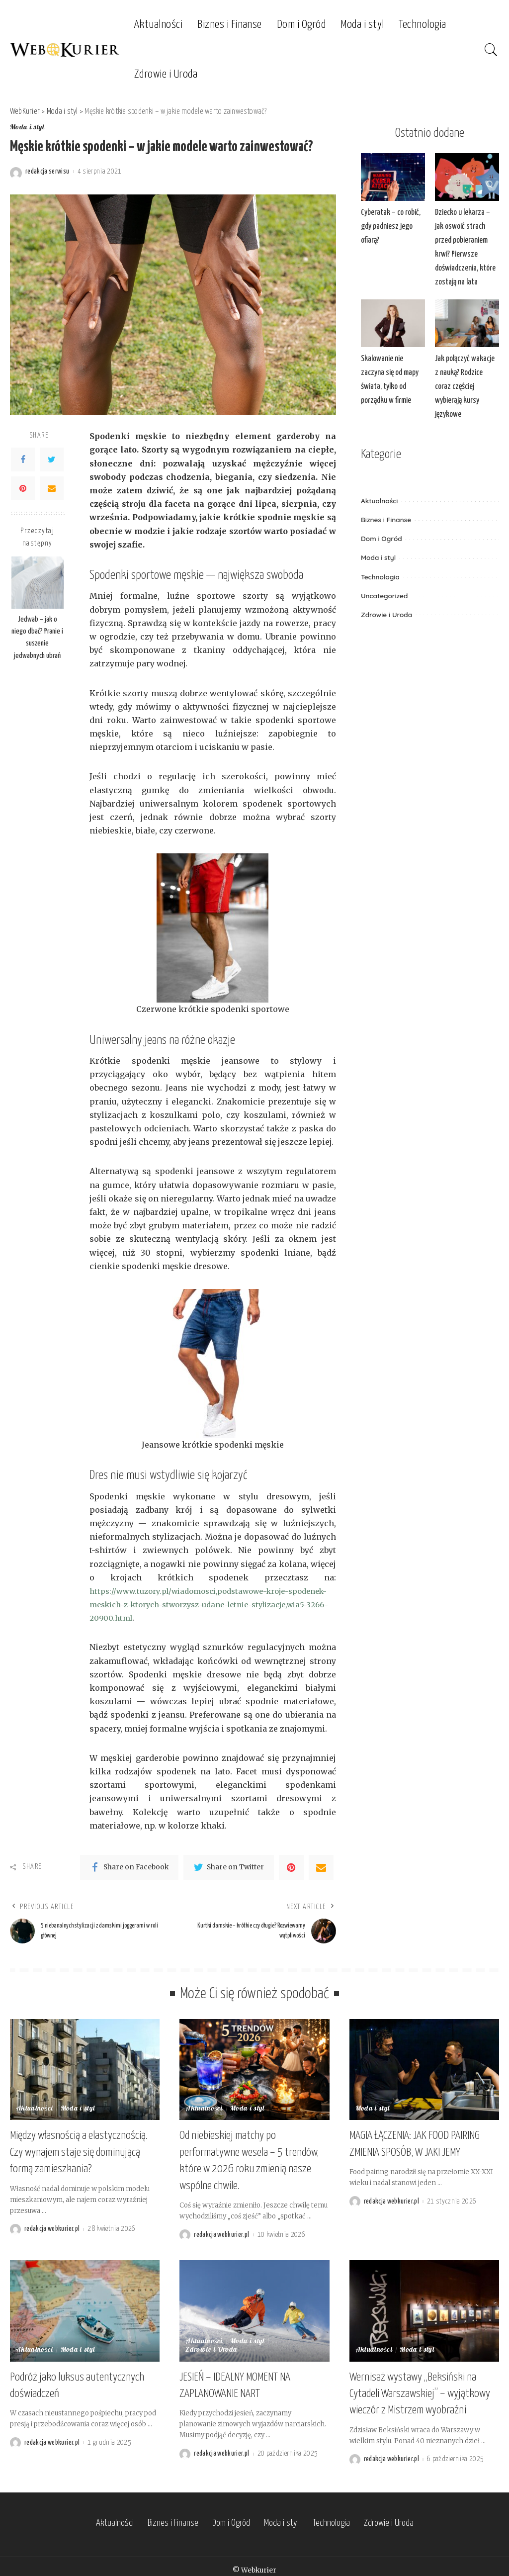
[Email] (52, 488)
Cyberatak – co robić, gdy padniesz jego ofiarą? (389, 226)
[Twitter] (52, 459)
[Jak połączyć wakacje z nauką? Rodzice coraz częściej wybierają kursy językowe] (467, 320)
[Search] (491, 49)
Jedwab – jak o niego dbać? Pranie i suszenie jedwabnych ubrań (37, 637)
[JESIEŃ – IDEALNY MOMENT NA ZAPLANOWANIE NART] (254, 2308)
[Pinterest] (23, 488)
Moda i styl (27, 128)
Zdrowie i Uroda (386, 596)
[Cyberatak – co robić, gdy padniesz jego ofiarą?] (393, 177)
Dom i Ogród (381, 520)
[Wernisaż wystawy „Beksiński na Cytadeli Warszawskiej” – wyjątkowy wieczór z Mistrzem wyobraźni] (424, 2308)
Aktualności (379, 482)
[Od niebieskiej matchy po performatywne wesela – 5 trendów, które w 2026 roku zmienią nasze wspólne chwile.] (254, 2074)
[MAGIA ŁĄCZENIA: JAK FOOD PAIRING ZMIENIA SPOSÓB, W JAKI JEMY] (424, 2074)
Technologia (380, 558)
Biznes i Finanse (386, 501)
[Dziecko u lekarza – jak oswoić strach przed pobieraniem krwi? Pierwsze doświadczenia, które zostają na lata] (467, 177)
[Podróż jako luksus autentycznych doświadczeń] (85, 2308)
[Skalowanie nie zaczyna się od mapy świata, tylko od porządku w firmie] (393, 320)
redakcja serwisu (47, 171)
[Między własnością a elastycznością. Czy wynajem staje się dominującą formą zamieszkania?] (85, 2074)
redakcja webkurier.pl (52, 2228)
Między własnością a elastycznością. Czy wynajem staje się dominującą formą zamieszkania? (79, 2154)
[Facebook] (23, 459)
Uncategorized (384, 577)
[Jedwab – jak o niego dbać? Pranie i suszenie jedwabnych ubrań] (37, 582)
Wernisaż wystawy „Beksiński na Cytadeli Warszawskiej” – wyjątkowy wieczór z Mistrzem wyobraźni (419, 2388)
